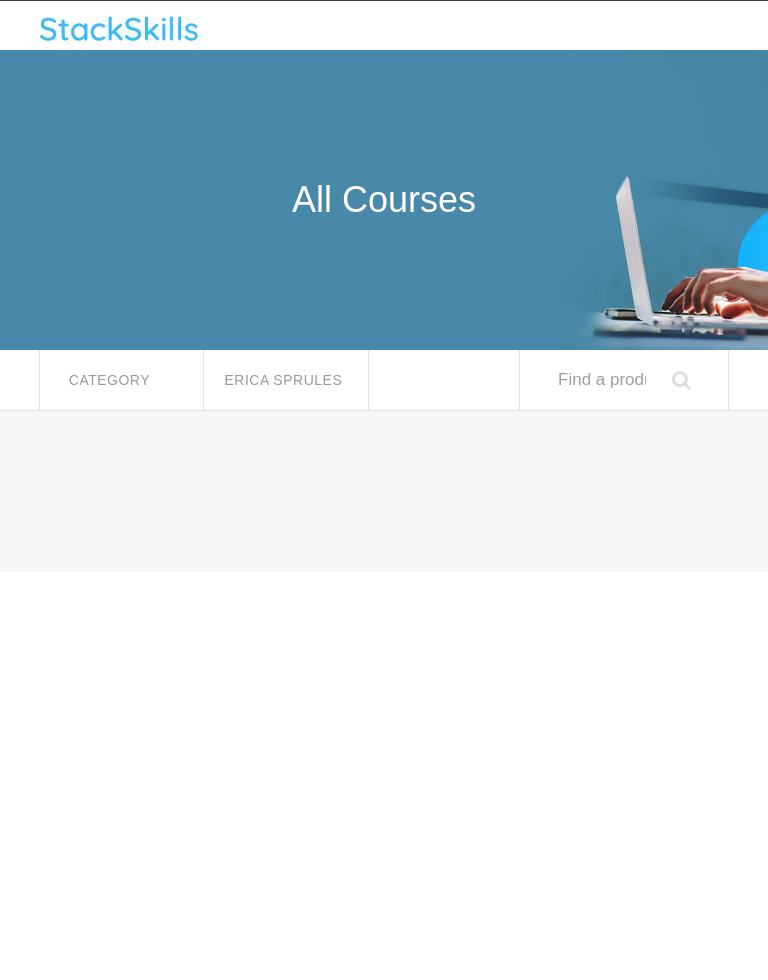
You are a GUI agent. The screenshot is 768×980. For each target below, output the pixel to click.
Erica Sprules (285, 380)
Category (111, 380)
